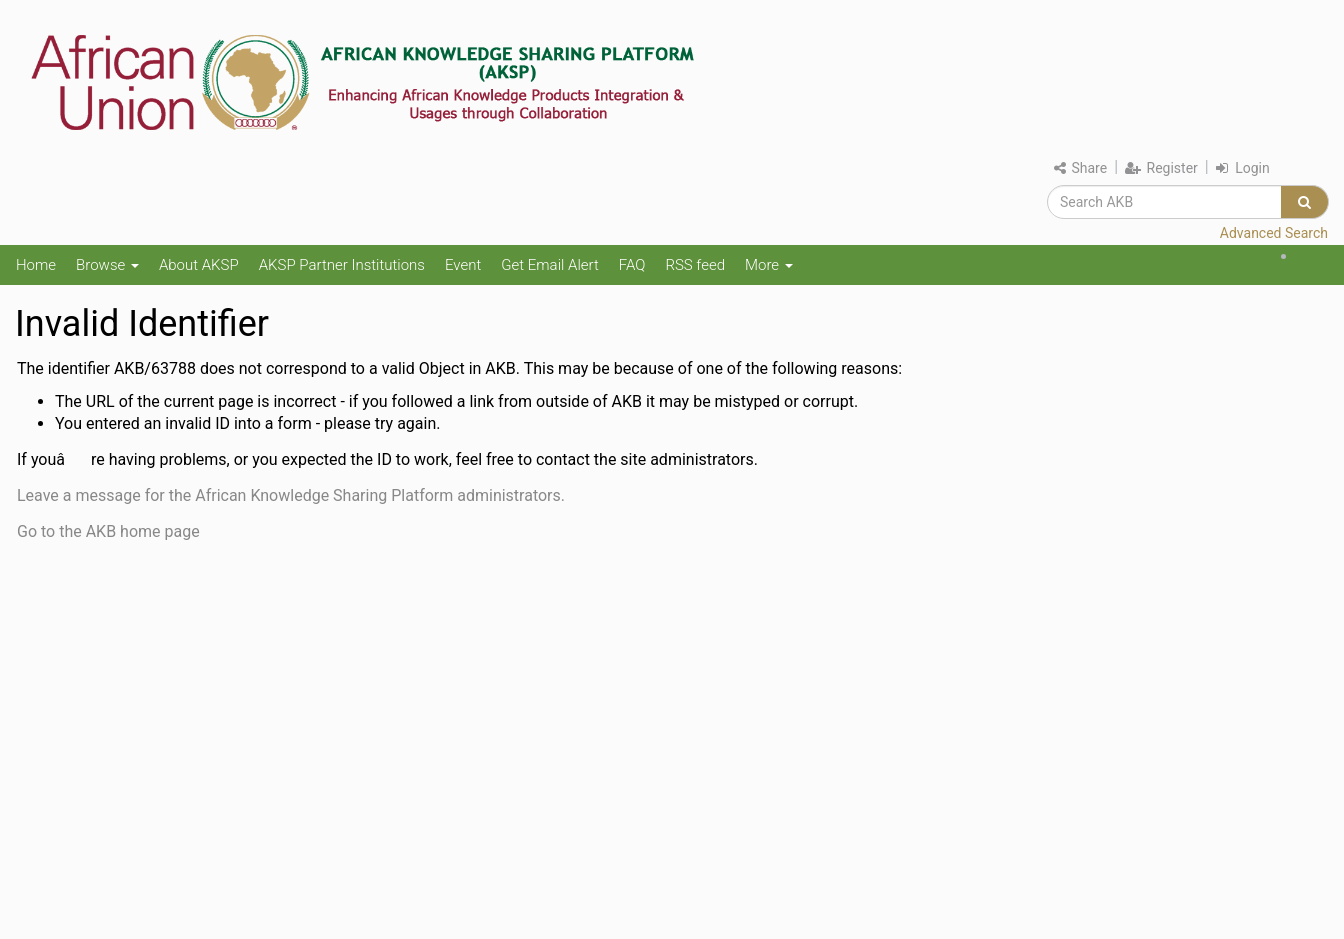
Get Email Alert (550, 265)
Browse (107, 265)
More (769, 265)
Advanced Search (1274, 233)
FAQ (632, 265)
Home (36, 265)
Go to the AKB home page (108, 531)
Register (1161, 168)
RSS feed (695, 265)
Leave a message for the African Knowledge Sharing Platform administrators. (291, 495)
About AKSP (199, 265)
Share (1080, 168)
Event (463, 265)
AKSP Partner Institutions (342, 265)
